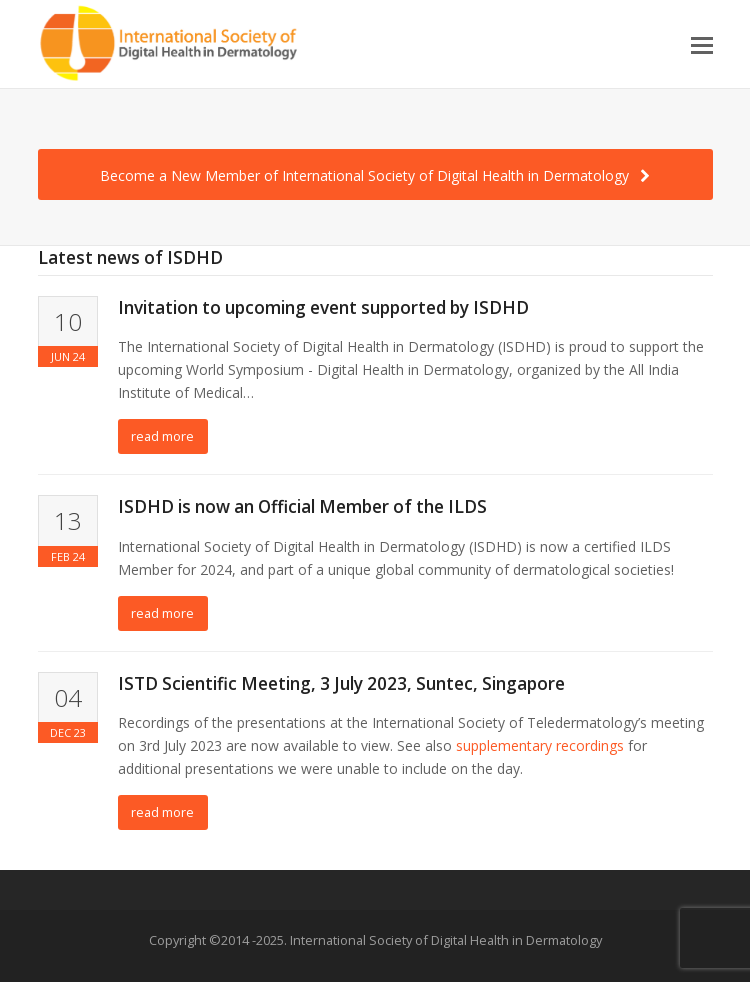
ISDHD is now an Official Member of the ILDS (302, 506)
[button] (702, 44)
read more (162, 436)
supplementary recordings (540, 745)
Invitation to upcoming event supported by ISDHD (323, 307)
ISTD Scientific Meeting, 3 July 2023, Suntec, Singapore (341, 683)
